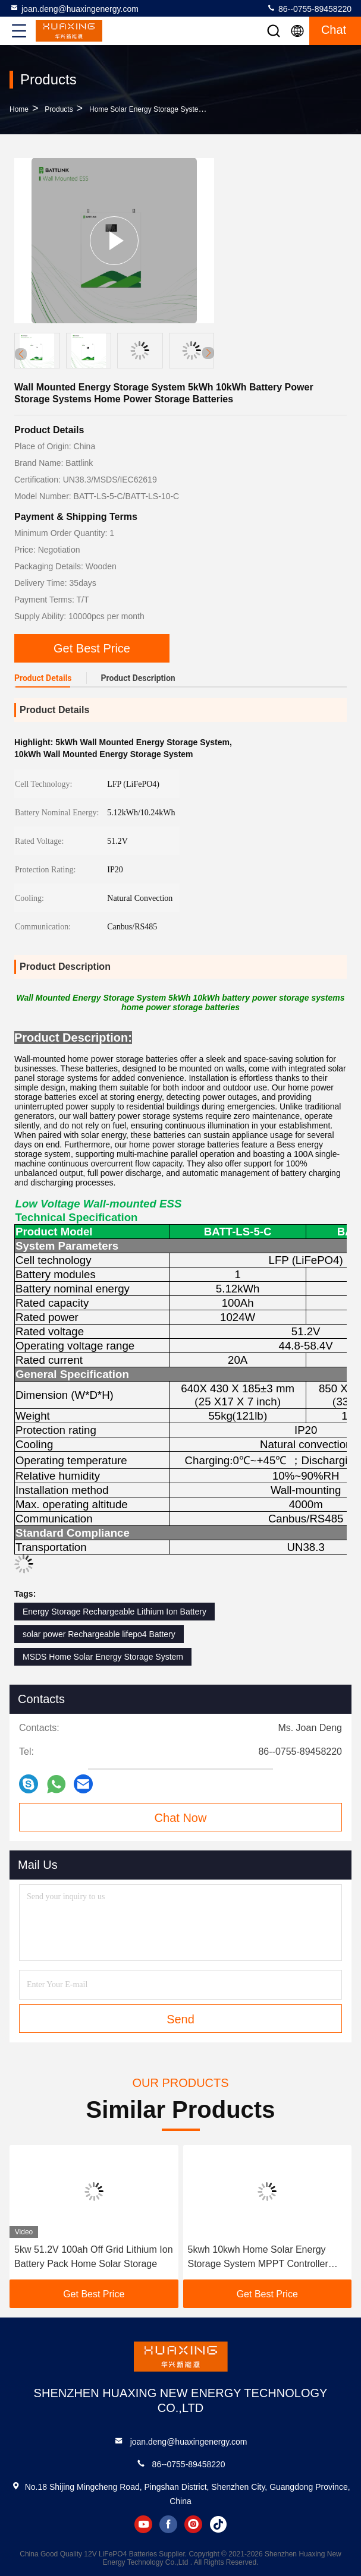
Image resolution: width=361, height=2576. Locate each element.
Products (59, 109)
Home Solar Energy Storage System (146, 109)
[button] (208, 353)
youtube (143, 2524)
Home (19, 109)
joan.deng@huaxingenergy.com (74, 8)
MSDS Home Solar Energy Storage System (103, 1656)
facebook (168, 2524)
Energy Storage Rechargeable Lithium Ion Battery (114, 1611)
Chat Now (181, 1817)
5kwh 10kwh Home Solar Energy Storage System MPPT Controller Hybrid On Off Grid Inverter (258, 2257)
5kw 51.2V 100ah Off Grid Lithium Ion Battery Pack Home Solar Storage (93, 2256)
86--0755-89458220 (308, 8)
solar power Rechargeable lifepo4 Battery (99, 1634)
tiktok (218, 2524)
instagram (193, 2524)
